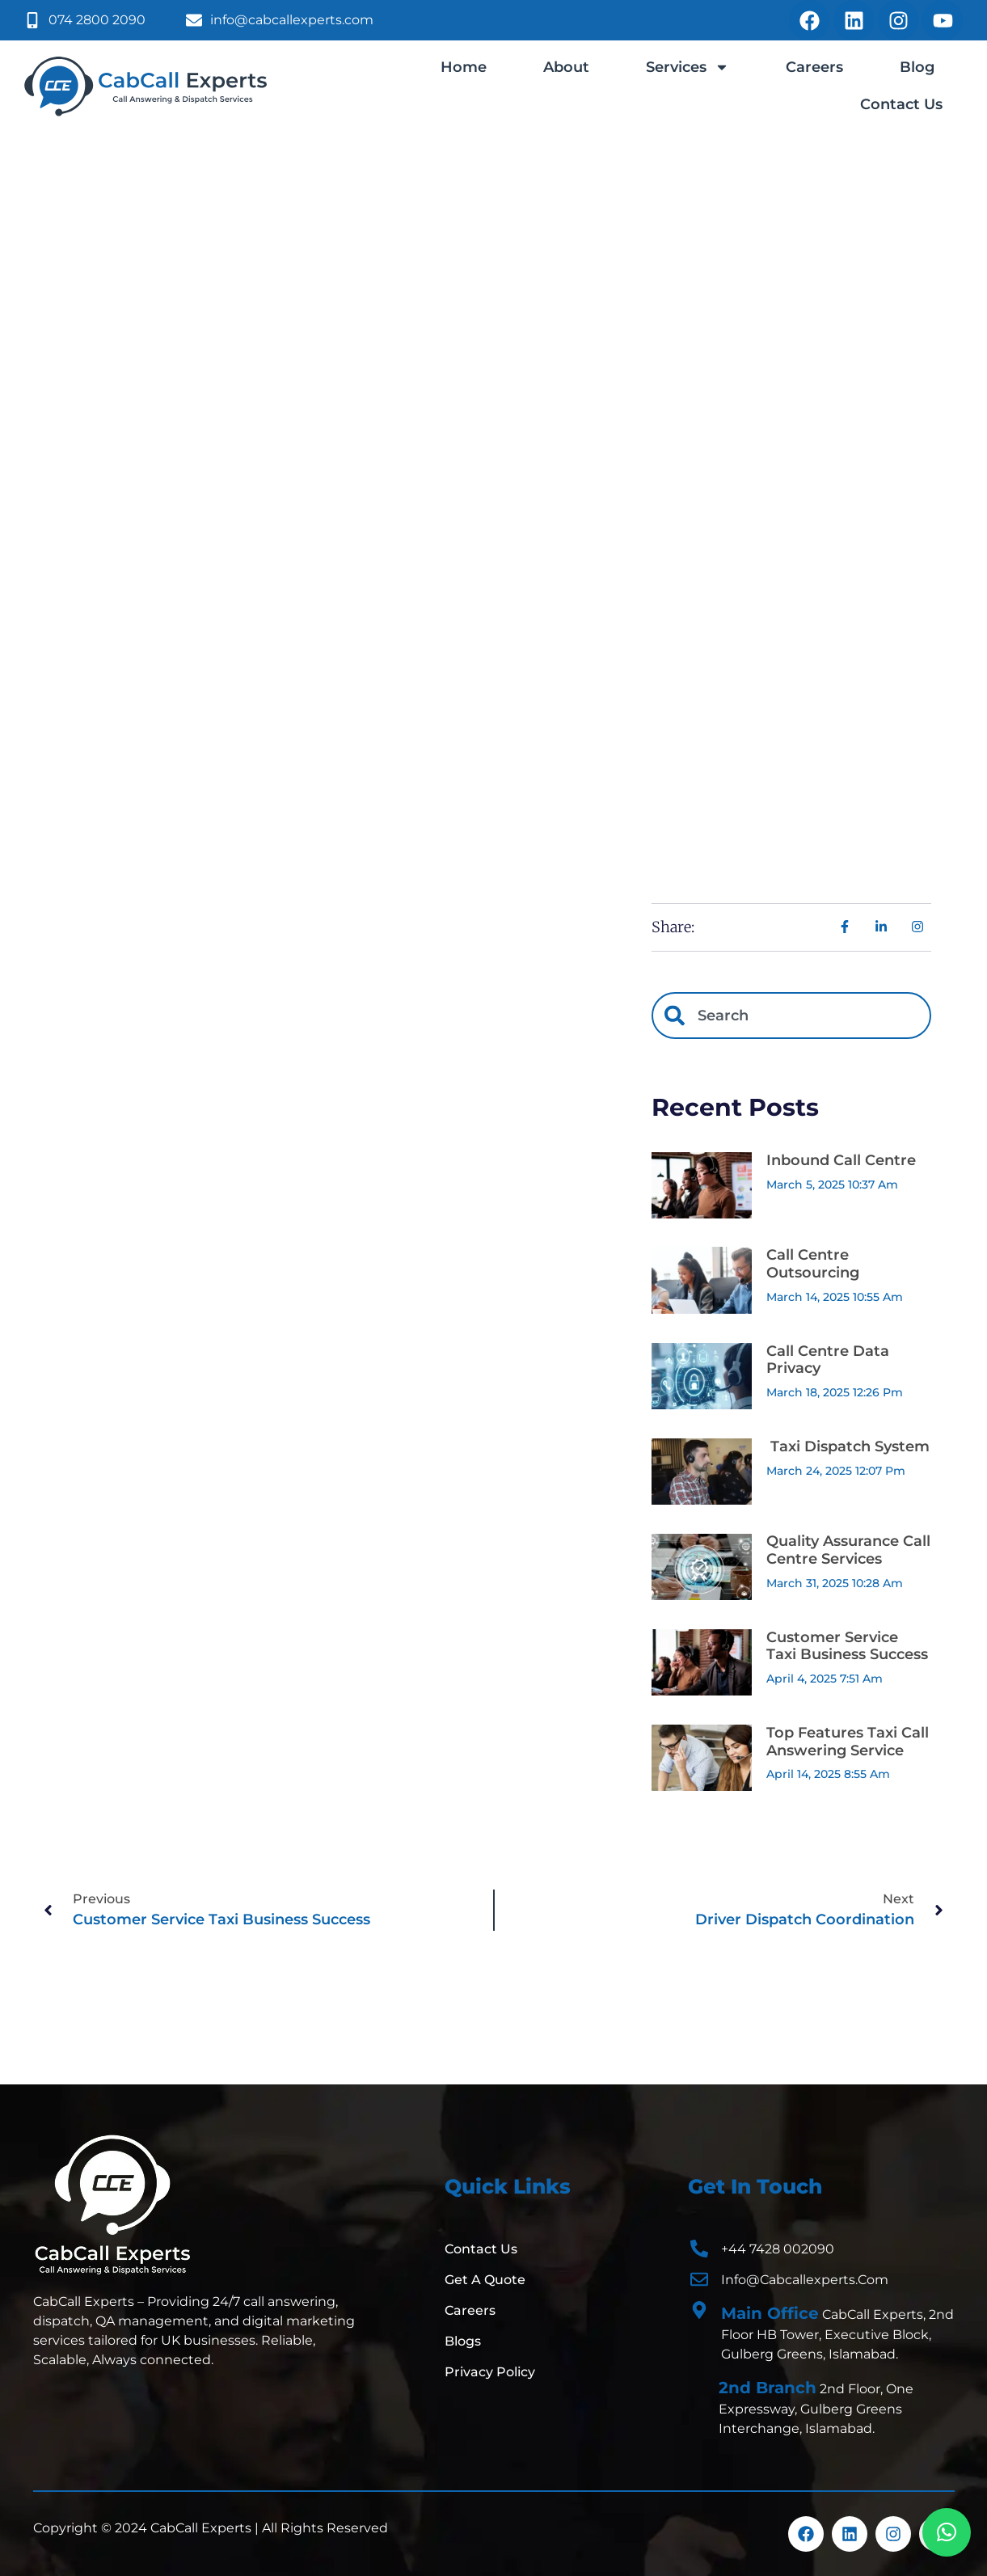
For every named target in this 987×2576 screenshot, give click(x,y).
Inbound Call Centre (841, 1160)
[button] (946, 2532)
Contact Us (901, 104)
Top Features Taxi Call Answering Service (847, 1741)
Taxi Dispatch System (848, 1446)
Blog (917, 67)
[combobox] (792, 1015)
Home (464, 67)
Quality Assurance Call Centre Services (848, 1550)
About (566, 67)
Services (687, 67)
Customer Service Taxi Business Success (847, 1646)
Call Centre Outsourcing (812, 1264)
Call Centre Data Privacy (827, 1360)
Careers (814, 67)
